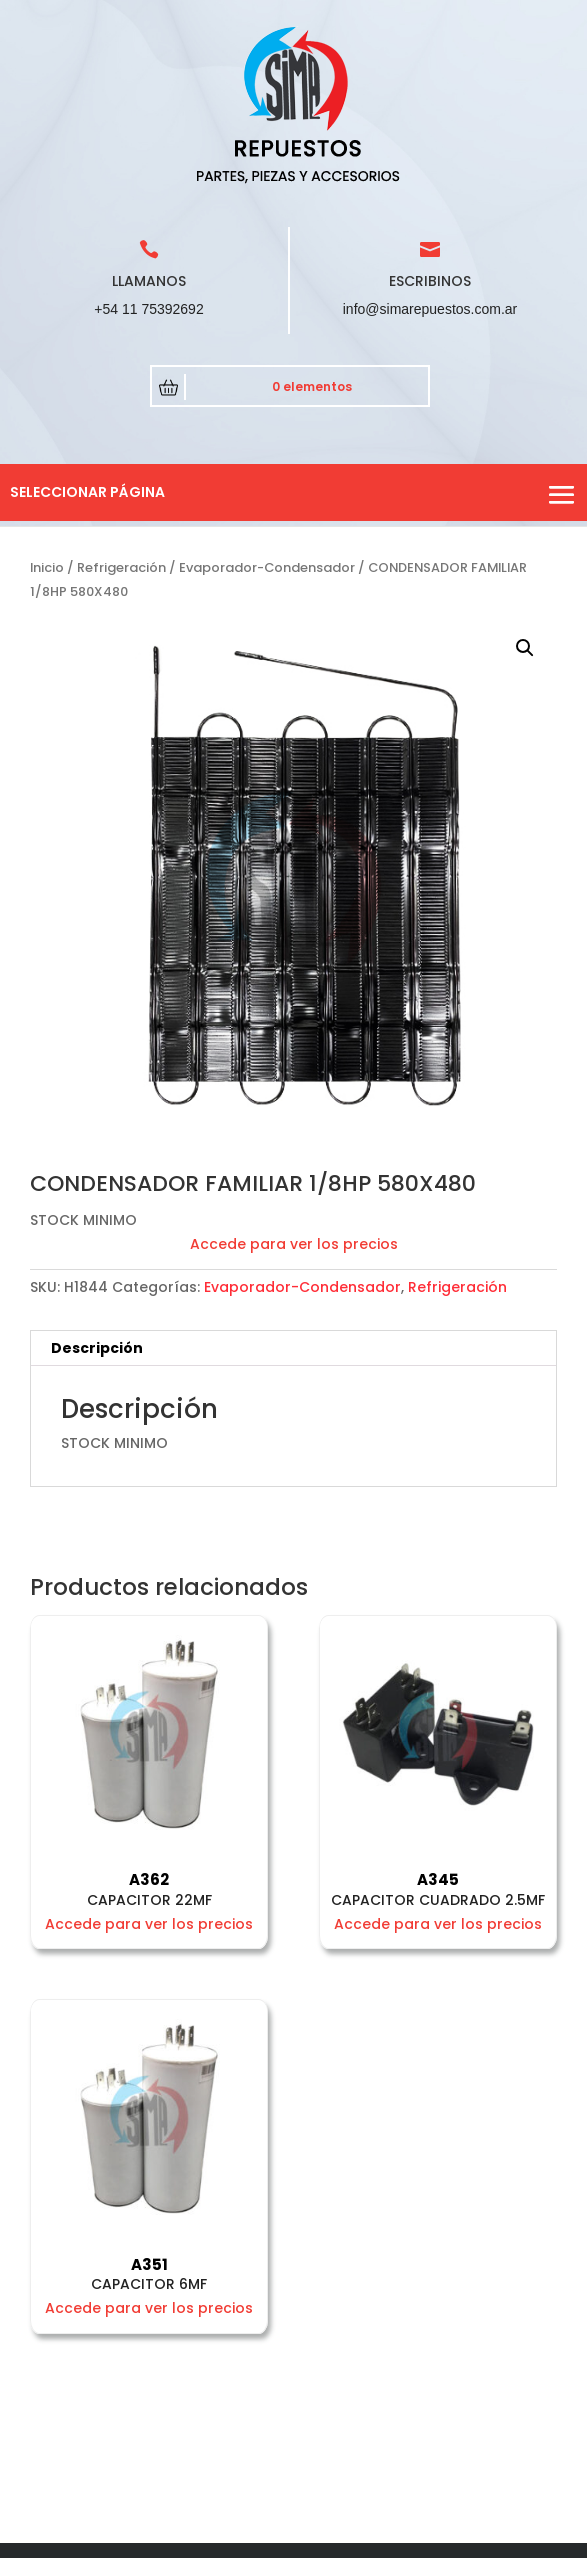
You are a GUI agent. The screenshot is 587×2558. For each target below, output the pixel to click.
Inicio (47, 567)
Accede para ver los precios (294, 1244)
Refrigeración (121, 567)
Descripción (97, 1348)
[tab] (293, 1348)
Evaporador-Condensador (267, 567)
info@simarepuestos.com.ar (430, 309)
